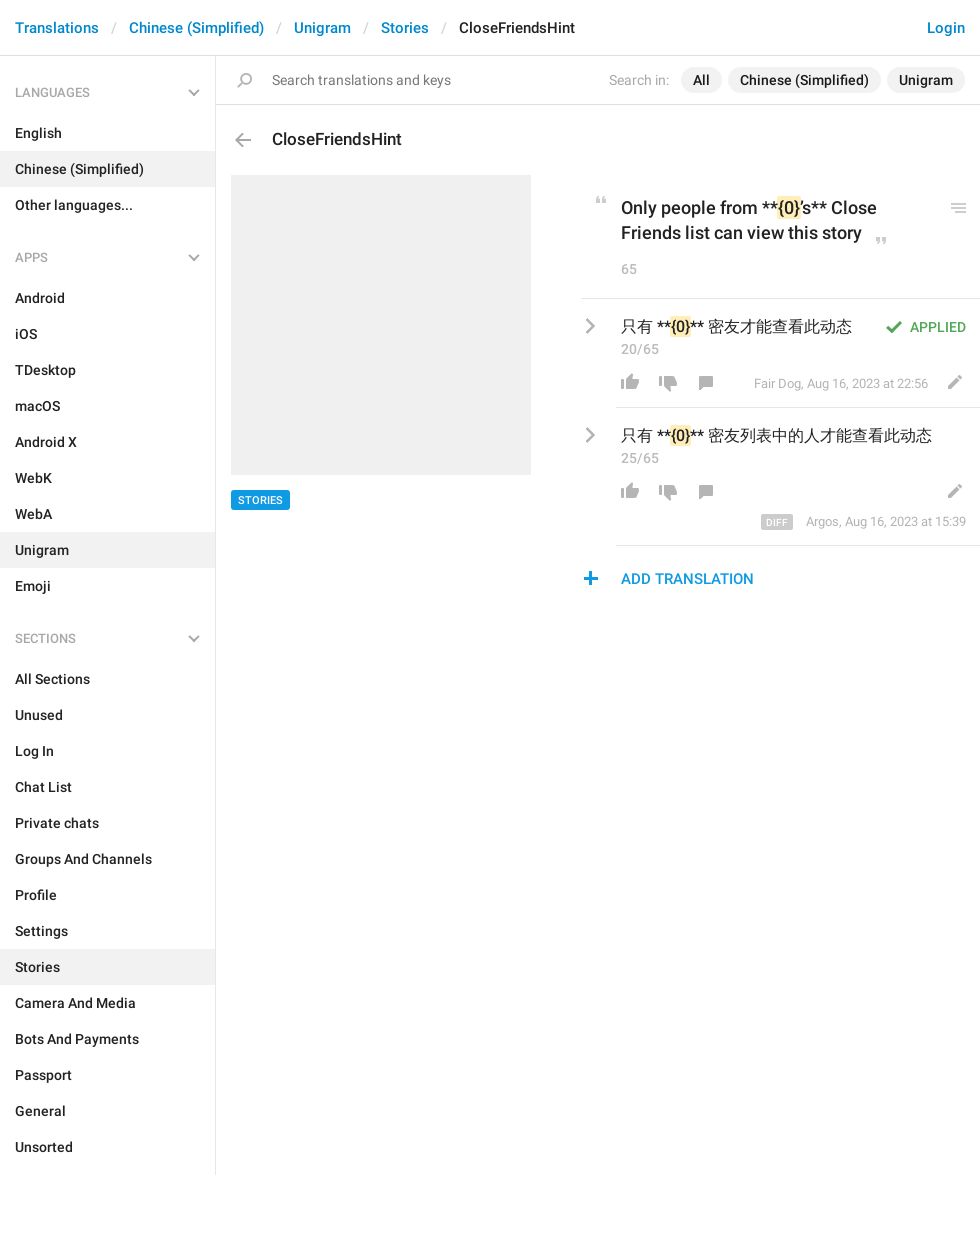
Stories (405, 28)
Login (946, 28)
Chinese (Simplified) (196, 28)
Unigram (322, 28)
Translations (57, 28)
